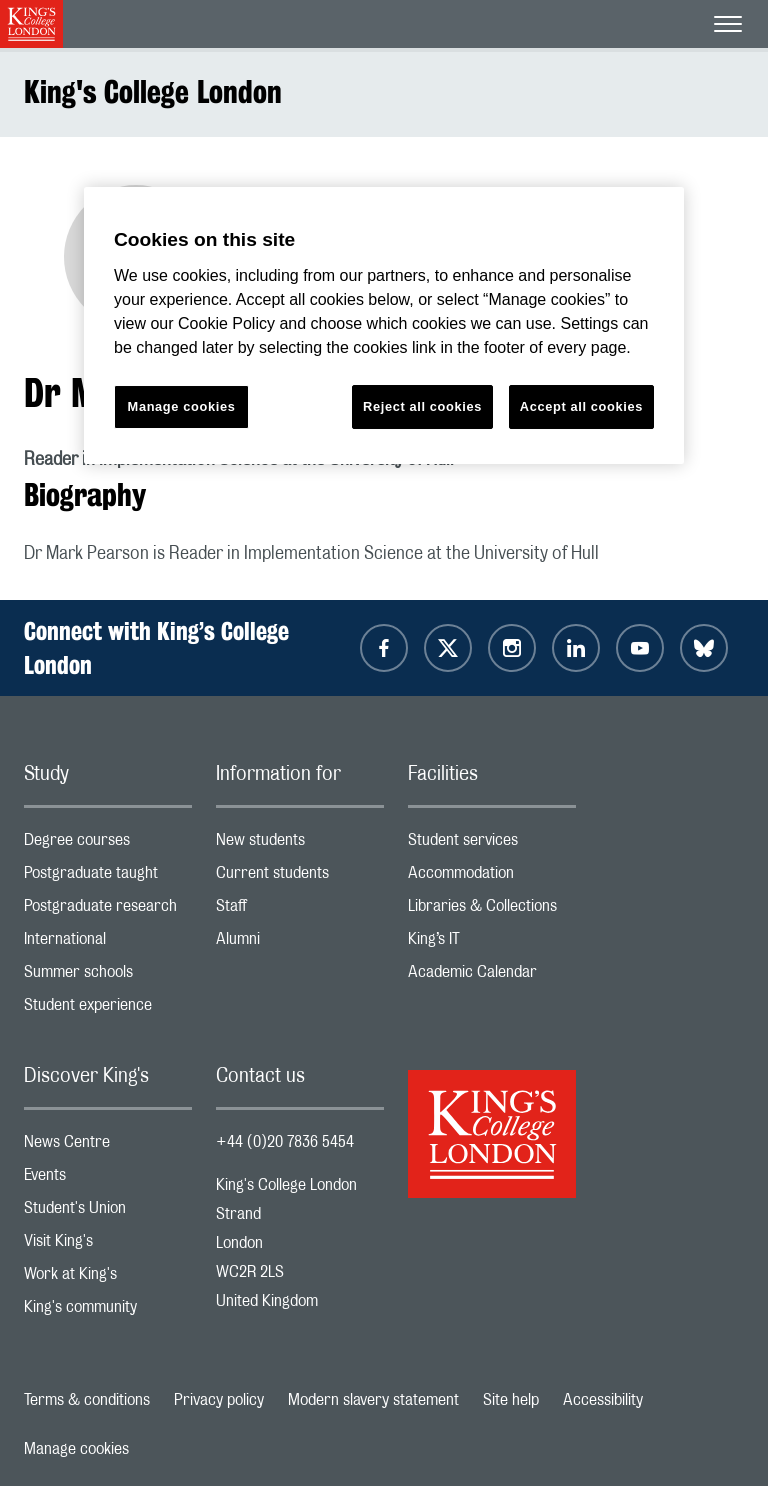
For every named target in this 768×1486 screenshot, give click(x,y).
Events (108, 1179)
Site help (511, 1400)
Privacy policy (219, 1400)
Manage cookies (76, 1449)
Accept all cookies (581, 406)
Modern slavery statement (373, 1400)
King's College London (153, 91)
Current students (300, 877)
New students (300, 844)
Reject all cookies (422, 406)
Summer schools (108, 976)
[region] (384, 325)
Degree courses (108, 844)
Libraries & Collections (492, 910)
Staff (300, 910)
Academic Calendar (492, 976)
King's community (108, 1311)
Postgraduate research (108, 910)
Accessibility (603, 1400)
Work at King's (108, 1278)
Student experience (108, 1009)
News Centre (108, 1146)
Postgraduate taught (108, 877)
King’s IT (492, 943)
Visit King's (108, 1245)
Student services (492, 844)
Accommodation (492, 877)
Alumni (300, 943)
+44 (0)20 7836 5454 (285, 1142)
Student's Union (108, 1212)
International (108, 943)
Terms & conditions (87, 1400)
